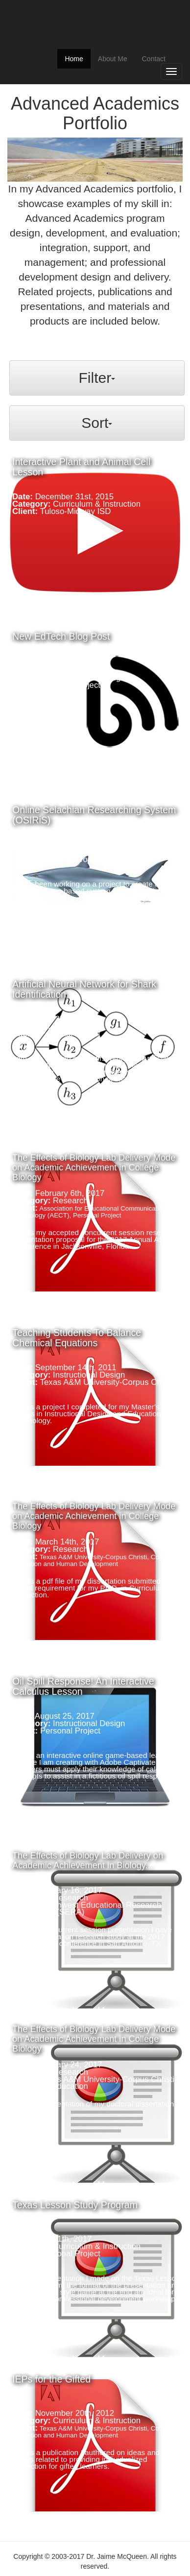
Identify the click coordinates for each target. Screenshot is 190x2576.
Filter (97, 378)
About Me (112, 59)
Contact (154, 59)
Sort (96, 423)
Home (77, 58)
